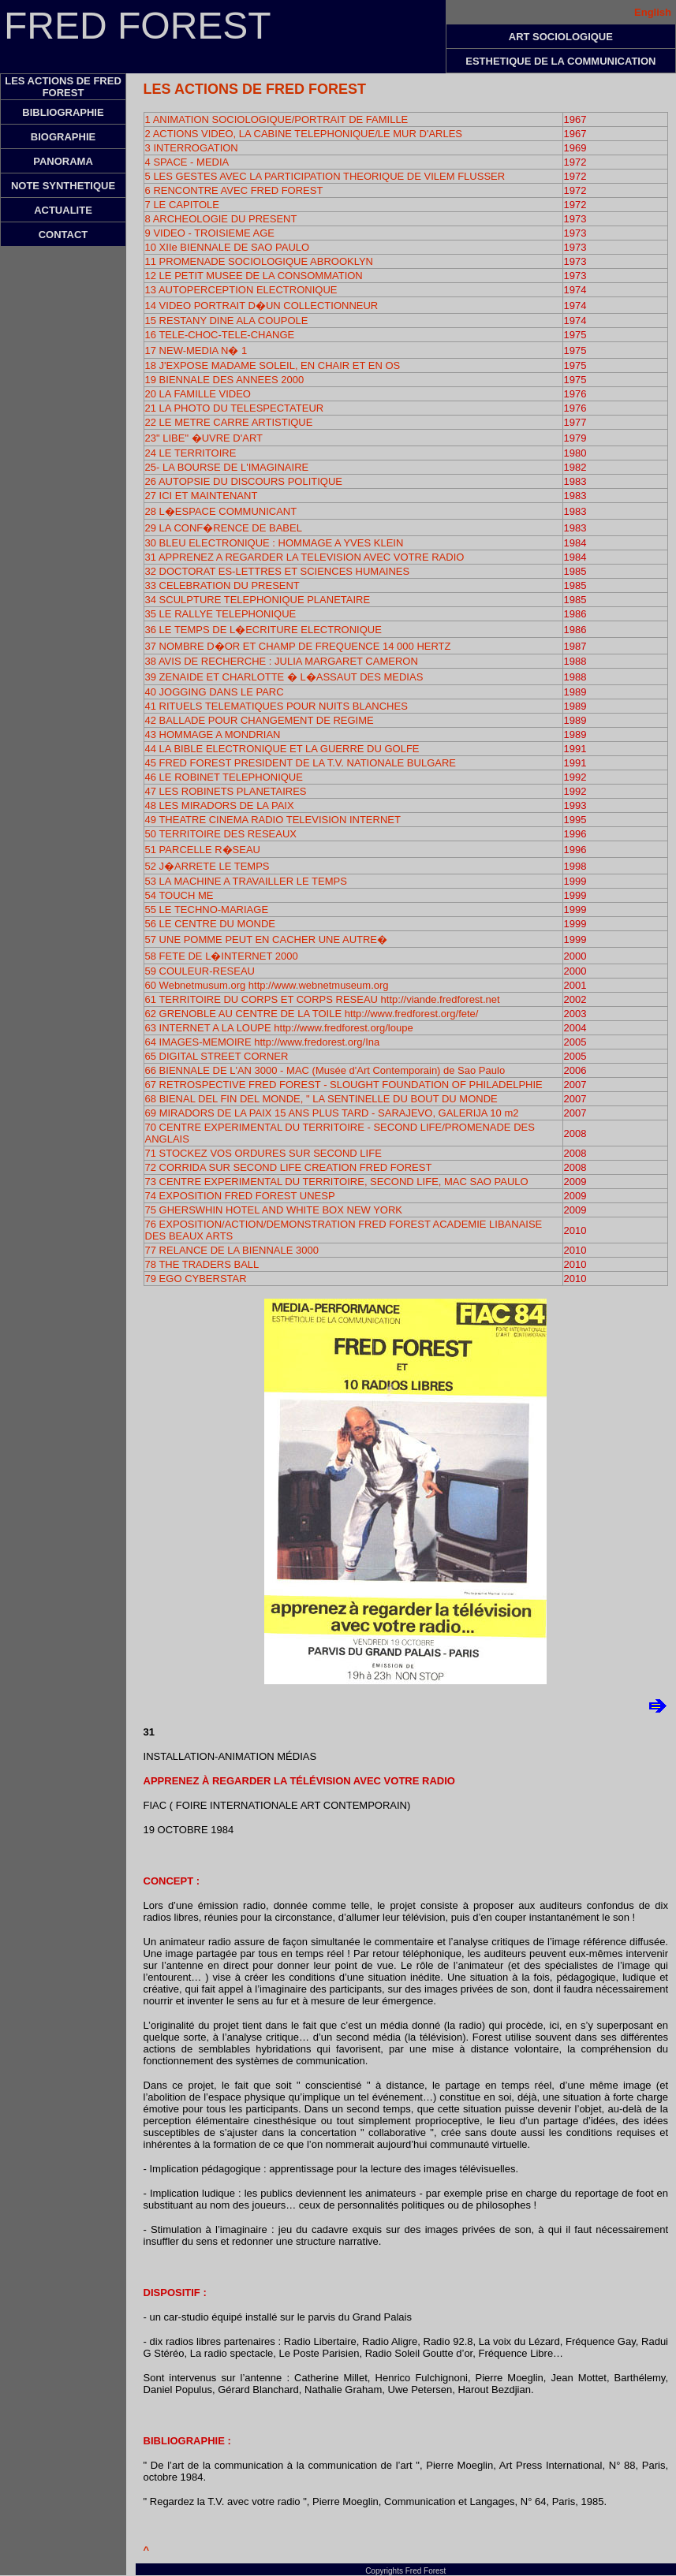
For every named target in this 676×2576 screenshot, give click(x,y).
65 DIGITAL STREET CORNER (217, 1056)
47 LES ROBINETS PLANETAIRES (226, 791)
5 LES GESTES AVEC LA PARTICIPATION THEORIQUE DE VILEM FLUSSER (325, 176)
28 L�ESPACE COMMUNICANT (221, 511)
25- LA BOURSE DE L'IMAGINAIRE (227, 467)
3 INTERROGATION (191, 148)
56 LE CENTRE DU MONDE (210, 924)
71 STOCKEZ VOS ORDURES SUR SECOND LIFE (263, 1153)
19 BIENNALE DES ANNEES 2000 (224, 380)
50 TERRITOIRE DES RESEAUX (221, 834)
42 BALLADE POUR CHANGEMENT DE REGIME (259, 720)
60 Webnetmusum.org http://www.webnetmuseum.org (267, 985)
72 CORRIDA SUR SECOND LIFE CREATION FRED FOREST (288, 1167)
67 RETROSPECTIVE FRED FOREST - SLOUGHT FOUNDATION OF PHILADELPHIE (344, 1084)
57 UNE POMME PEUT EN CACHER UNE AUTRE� (266, 939)
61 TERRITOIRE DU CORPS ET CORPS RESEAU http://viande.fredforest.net (322, 999)
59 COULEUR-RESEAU (200, 971)
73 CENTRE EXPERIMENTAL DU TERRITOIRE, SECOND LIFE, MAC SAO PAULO (336, 1181)
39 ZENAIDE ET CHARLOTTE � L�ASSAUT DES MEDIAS (284, 677)
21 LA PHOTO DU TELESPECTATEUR (234, 408)
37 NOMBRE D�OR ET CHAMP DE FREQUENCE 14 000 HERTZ (298, 646)
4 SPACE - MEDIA (187, 162)
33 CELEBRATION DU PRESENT (222, 585)
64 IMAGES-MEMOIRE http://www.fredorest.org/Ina (262, 1042)
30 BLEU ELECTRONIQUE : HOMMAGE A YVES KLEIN (274, 543)
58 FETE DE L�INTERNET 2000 (221, 956)
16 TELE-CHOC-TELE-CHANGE (220, 335)
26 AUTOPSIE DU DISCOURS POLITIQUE (243, 481)
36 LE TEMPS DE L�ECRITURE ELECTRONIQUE (263, 630)
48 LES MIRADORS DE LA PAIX (219, 805)
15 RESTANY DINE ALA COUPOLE (226, 320)
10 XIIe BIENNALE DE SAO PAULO (227, 247)
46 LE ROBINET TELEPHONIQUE (224, 777)
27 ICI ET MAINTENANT (201, 495)
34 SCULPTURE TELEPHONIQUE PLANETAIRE (258, 600)
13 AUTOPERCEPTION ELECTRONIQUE (241, 290)
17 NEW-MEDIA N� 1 (196, 350)
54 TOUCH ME (179, 895)
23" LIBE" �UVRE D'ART (204, 438)
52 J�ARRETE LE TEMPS (207, 866)
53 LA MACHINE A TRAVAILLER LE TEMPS (246, 881)
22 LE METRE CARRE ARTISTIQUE (229, 422)
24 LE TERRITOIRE (191, 453)
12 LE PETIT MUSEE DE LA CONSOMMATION (254, 275)
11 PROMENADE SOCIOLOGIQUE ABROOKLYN (259, 261)
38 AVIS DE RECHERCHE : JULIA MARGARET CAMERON (281, 661)
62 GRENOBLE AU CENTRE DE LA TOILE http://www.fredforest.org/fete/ (312, 1014)
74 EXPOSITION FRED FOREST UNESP (240, 1196)
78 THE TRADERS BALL (202, 1264)
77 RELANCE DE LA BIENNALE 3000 (232, 1250)
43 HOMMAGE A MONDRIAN (213, 734)
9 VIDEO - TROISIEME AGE (210, 233)
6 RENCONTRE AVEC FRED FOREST (234, 190)
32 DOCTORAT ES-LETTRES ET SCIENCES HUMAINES (277, 571)
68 (321, 1099)
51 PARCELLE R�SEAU (202, 850)
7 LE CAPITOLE (182, 205)
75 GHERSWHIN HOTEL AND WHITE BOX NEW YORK (274, 1210)
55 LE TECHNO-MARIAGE (207, 909)
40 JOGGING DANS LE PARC (214, 692)
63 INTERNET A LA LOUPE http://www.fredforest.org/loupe (279, 1028)
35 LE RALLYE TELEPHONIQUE (221, 614)
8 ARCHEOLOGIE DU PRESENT (221, 219)
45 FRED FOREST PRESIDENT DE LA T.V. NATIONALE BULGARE (300, 763)
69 (152, 1113)
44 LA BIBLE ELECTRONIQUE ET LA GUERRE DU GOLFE (282, 749)
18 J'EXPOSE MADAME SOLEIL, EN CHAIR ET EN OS (273, 365)
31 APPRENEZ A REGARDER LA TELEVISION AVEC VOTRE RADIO (305, 557)
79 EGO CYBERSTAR (196, 1278)
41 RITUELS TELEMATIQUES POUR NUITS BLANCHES (276, 706)
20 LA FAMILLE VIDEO (198, 394)
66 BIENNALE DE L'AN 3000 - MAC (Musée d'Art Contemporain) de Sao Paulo (325, 1070)
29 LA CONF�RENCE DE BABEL (223, 528)
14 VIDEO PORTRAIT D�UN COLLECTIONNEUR (262, 305)
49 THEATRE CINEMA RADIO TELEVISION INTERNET (273, 820)
